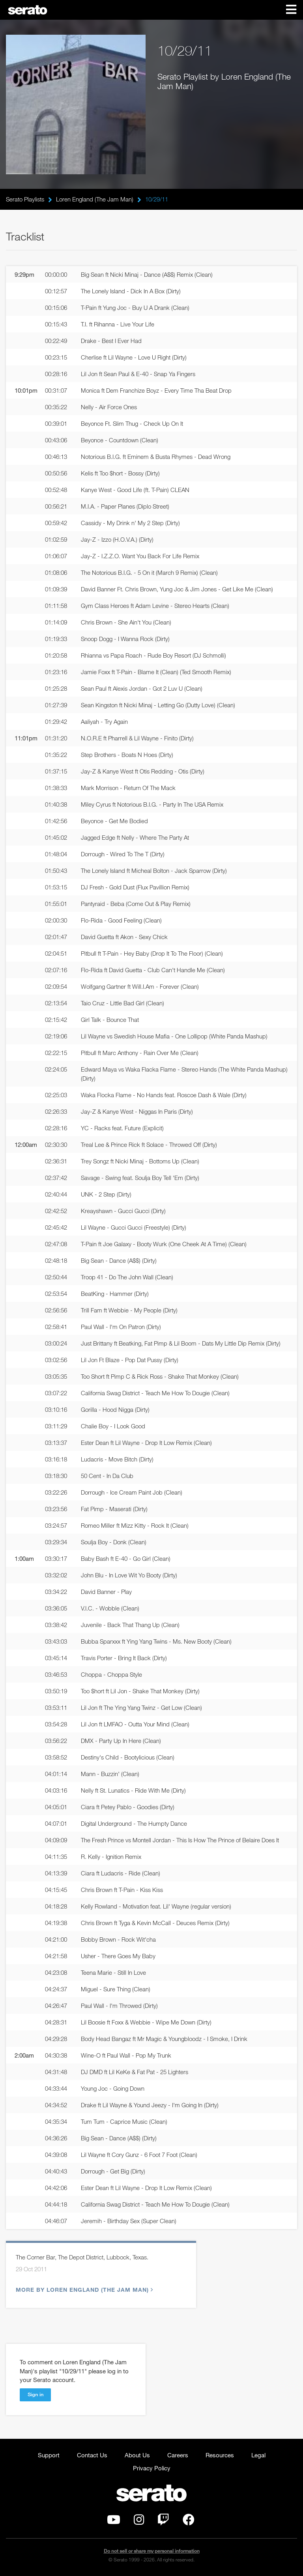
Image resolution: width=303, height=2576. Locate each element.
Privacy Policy (151, 2468)
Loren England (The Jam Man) (94, 199)
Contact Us (92, 2455)
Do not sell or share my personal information (152, 2551)
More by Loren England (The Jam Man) (83, 2289)
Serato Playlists (25, 199)
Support (49, 2455)
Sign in (35, 2394)
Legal (258, 2455)
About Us (137, 2455)
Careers (177, 2455)
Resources (220, 2455)
